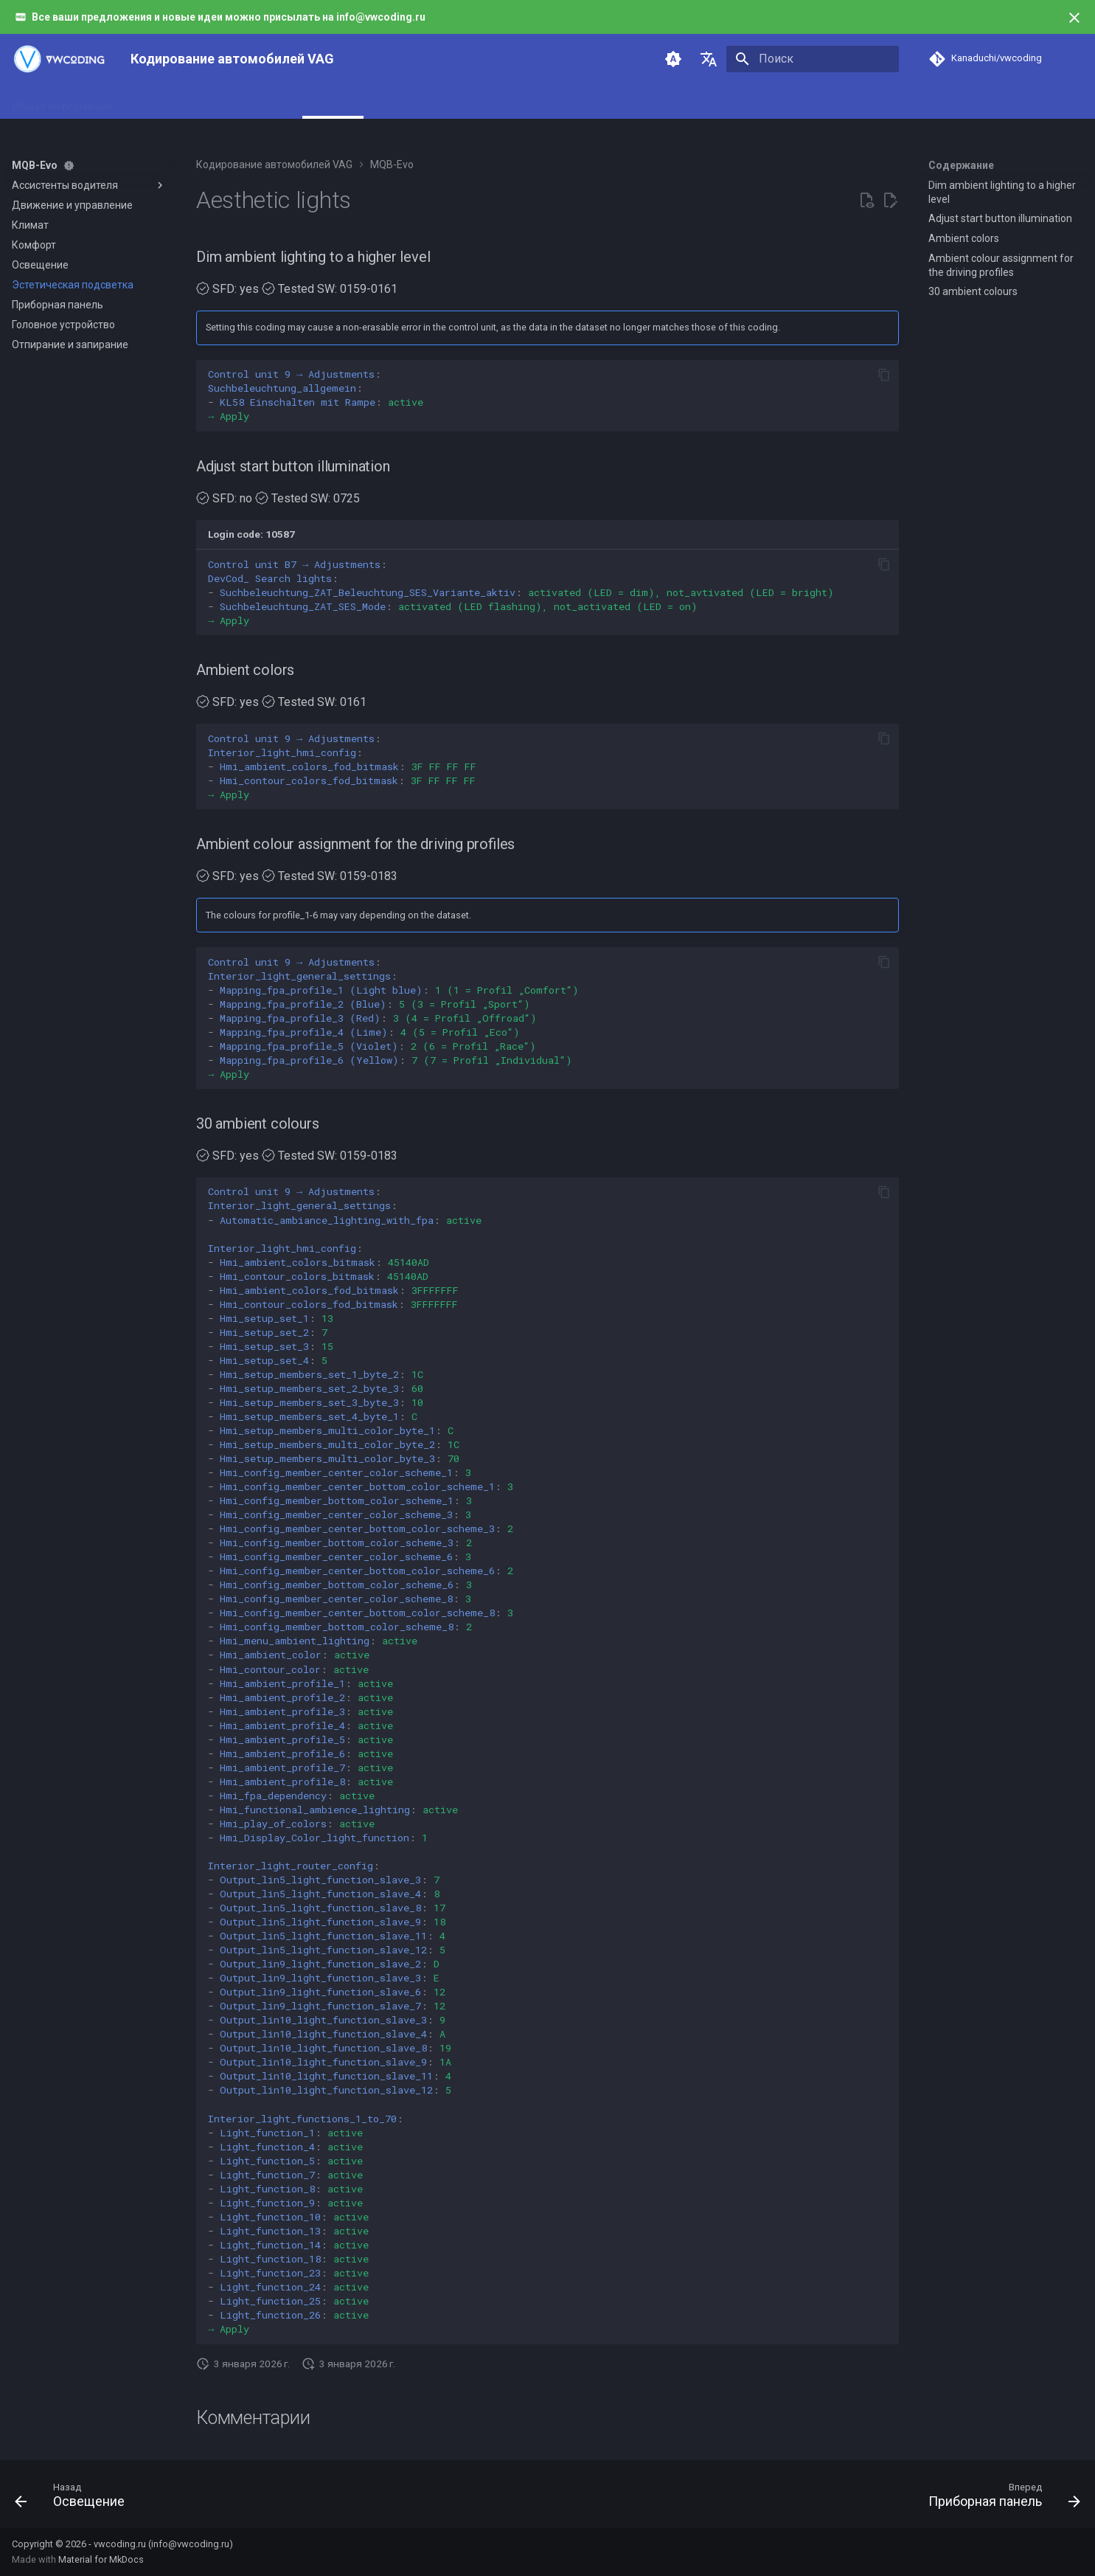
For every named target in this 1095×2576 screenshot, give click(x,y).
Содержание (961, 165)
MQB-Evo (333, 102)
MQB (282, 102)
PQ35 (513, 102)
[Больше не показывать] (1074, 18)
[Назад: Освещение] (75, 2498)
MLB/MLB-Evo (405, 102)
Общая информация (61, 102)
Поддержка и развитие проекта (620, 102)
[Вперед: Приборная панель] (999, 2498)
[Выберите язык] (708, 59)
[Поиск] (812, 59)
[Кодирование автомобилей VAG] (59, 58)
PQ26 (469, 102)
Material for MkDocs (101, 2559)
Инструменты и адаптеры (191, 102)
